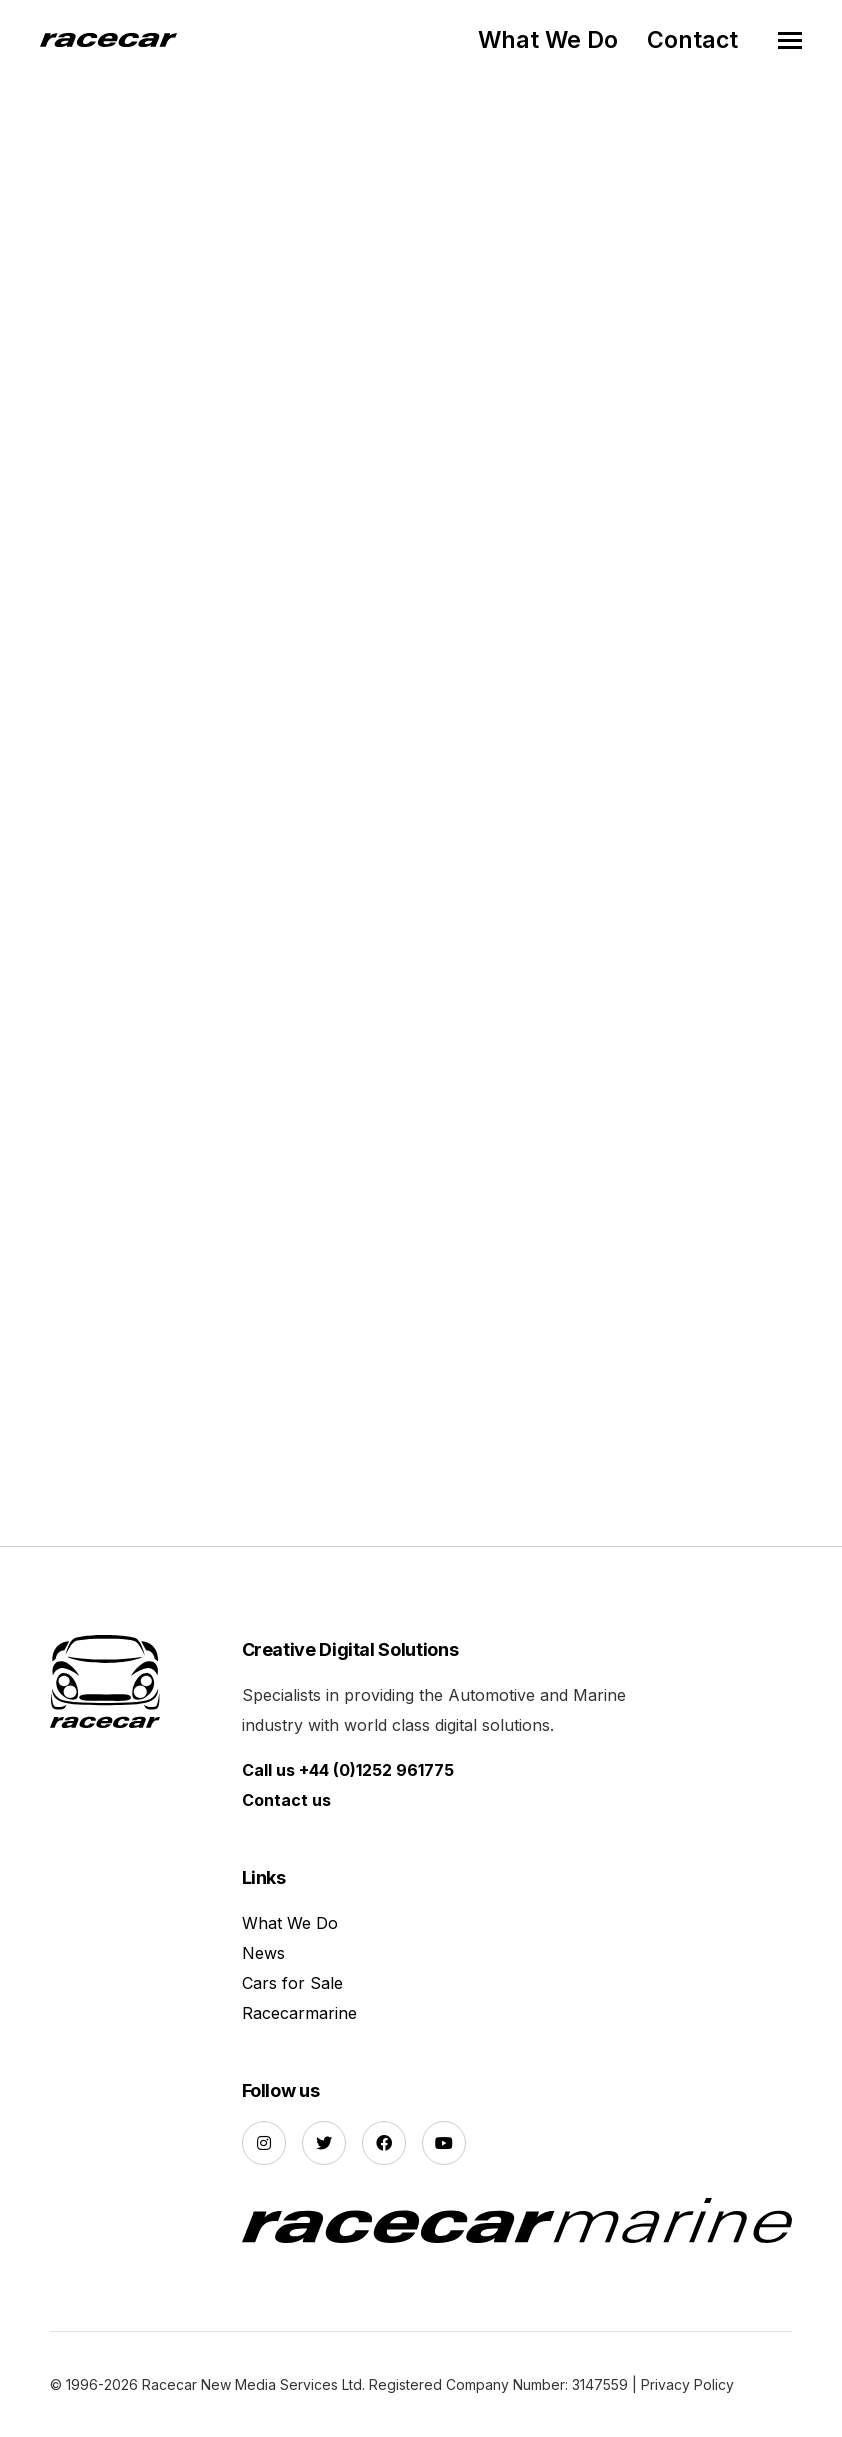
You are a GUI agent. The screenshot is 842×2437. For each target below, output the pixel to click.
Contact (692, 40)
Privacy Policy (687, 2384)
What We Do (548, 40)
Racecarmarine (299, 2013)
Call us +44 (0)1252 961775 (348, 1770)
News (263, 1953)
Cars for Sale (292, 1983)
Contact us (286, 1800)
